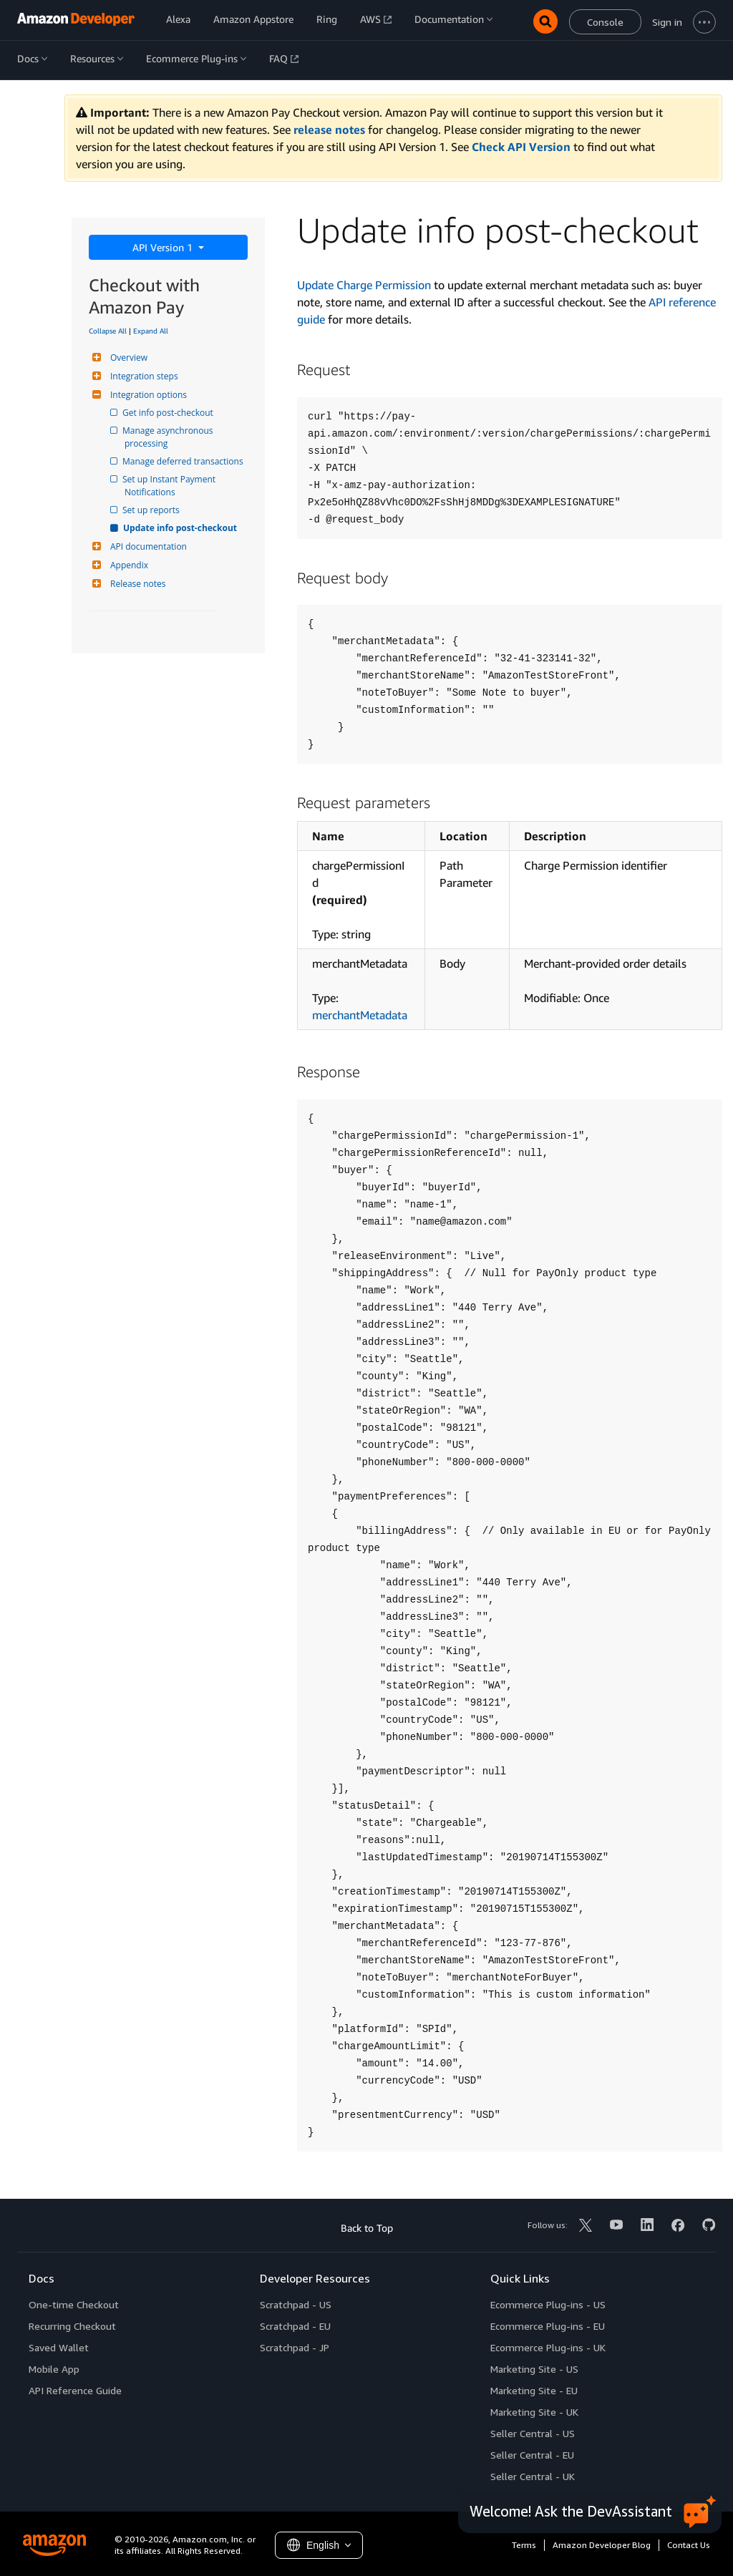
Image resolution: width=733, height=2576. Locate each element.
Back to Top (367, 2228)
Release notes (136, 584)
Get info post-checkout (169, 413)
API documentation (147, 546)
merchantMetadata (359, 1015)
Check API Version (521, 147)
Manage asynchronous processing (170, 436)
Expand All (150, 330)
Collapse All (108, 330)
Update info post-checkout (181, 528)
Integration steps (142, 376)
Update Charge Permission (364, 285)
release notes (329, 129)
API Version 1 (163, 247)
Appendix (127, 565)
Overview (127, 357)
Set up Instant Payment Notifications (171, 485)
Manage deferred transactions (184, 461)
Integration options (147, 395)
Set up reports (152, 510)
